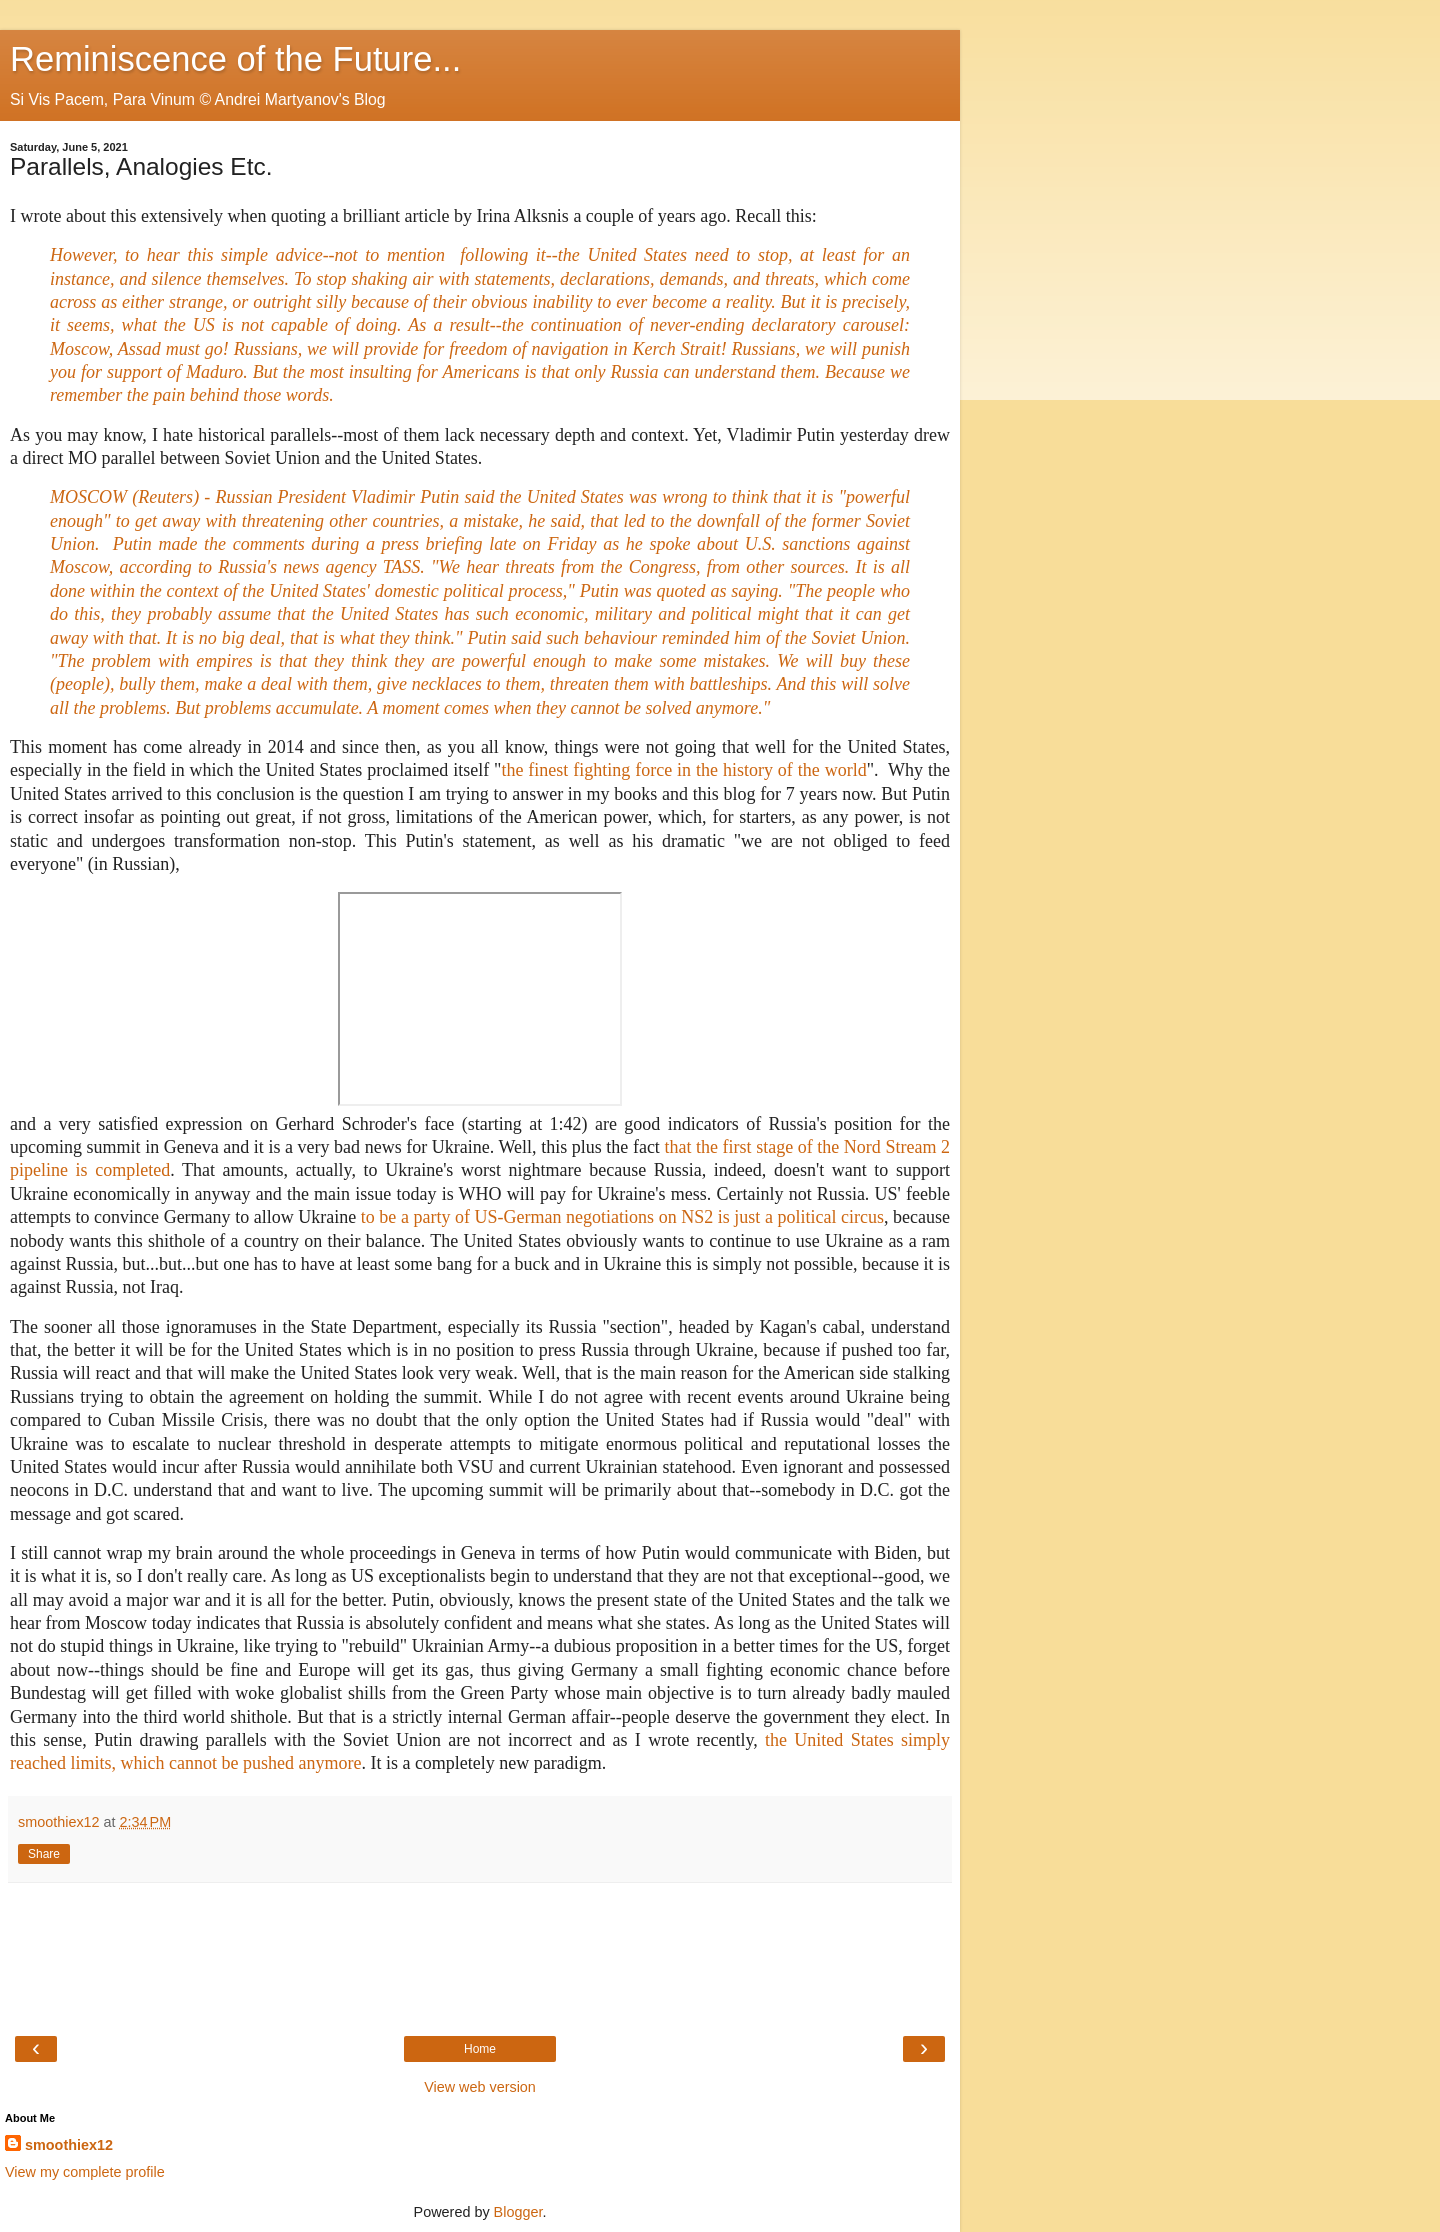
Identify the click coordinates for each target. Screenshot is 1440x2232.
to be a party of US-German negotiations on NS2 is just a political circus (622, 1217)
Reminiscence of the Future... (235, 59)
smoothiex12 (69, 2145)
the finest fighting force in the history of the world (683, 770)
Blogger (518, 2212)
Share (44, 1854)
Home (480, 2049)
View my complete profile (85, 2172)
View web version (480, 2087)
